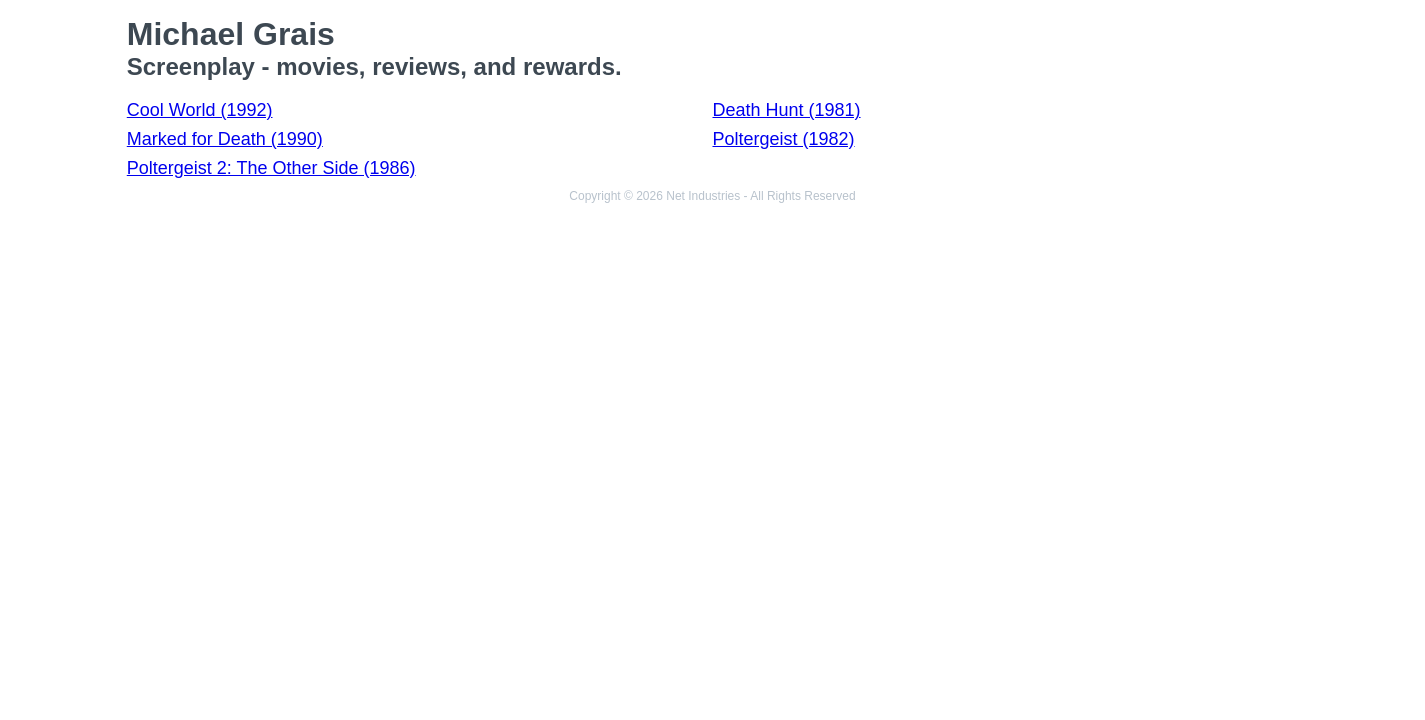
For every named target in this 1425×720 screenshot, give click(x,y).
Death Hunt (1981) (786, 110)
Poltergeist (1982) (783, 139)
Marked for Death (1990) (225, 139)
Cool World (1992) (200, 110)
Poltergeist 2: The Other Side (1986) (271, 168)
